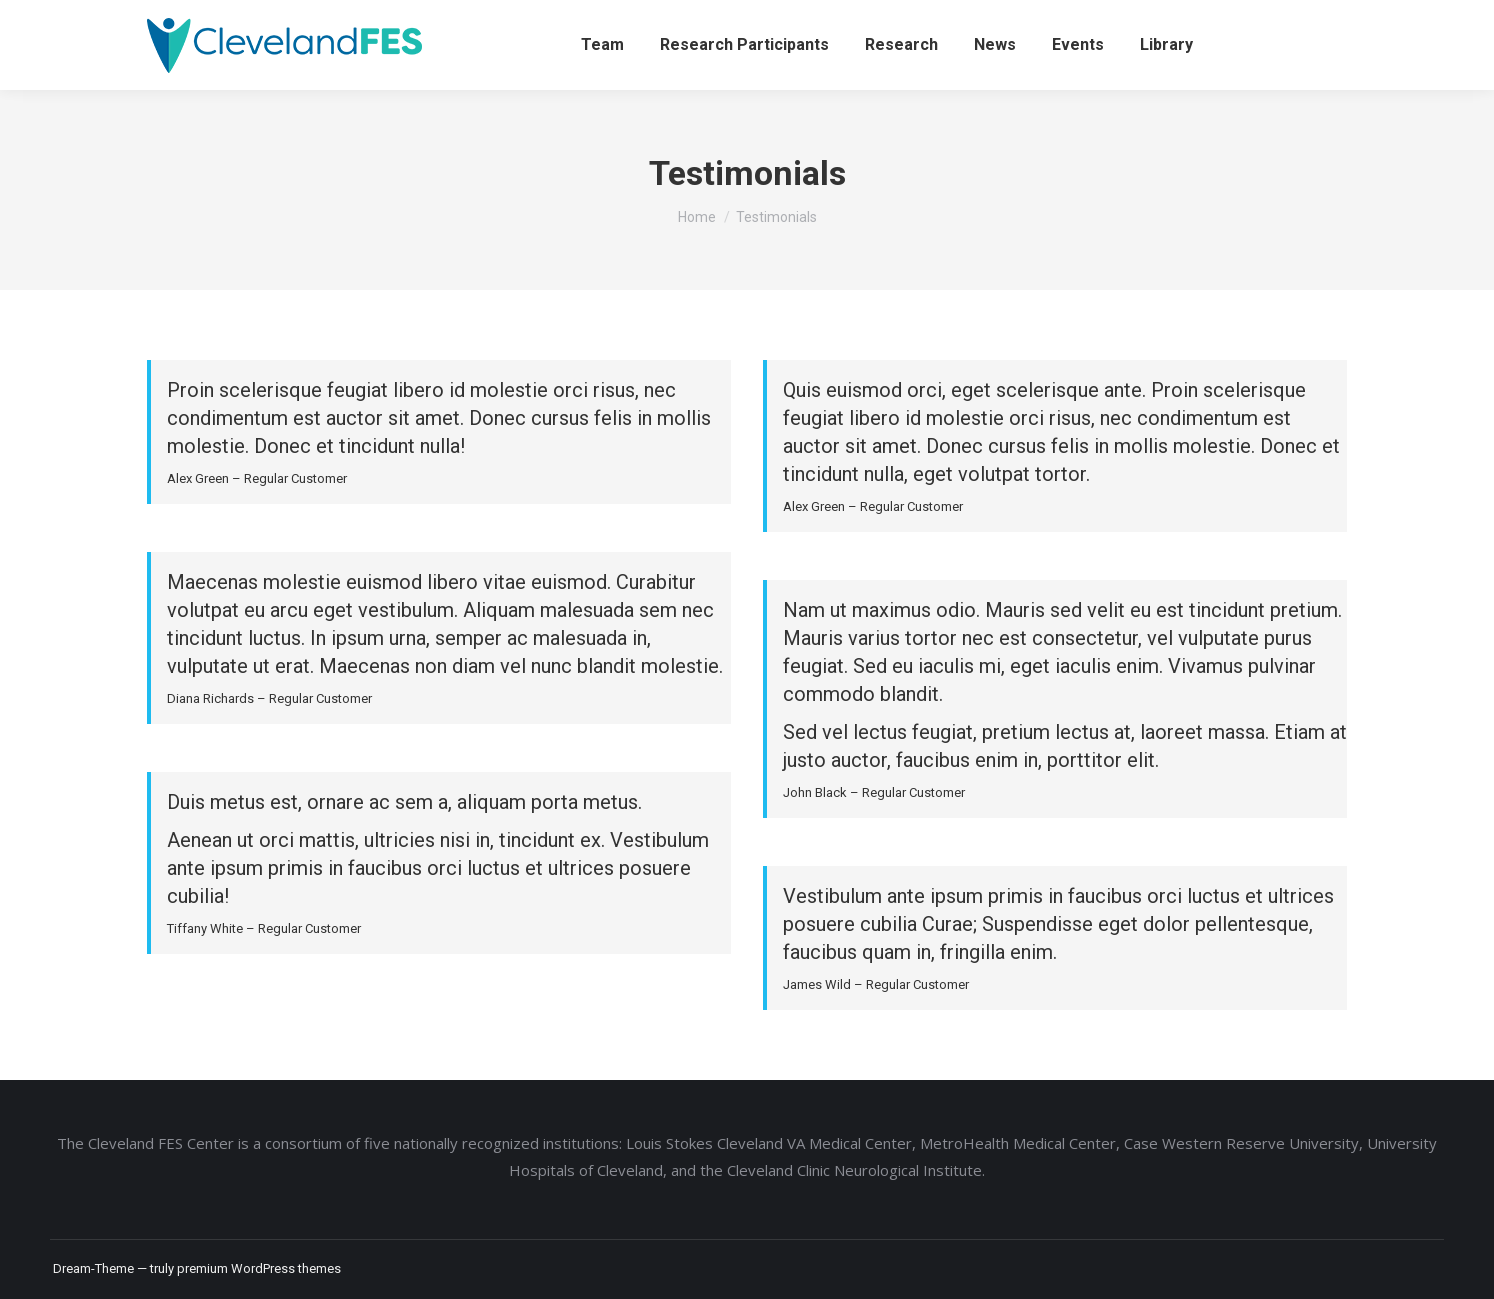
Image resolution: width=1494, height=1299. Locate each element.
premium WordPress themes (259, 1268)
